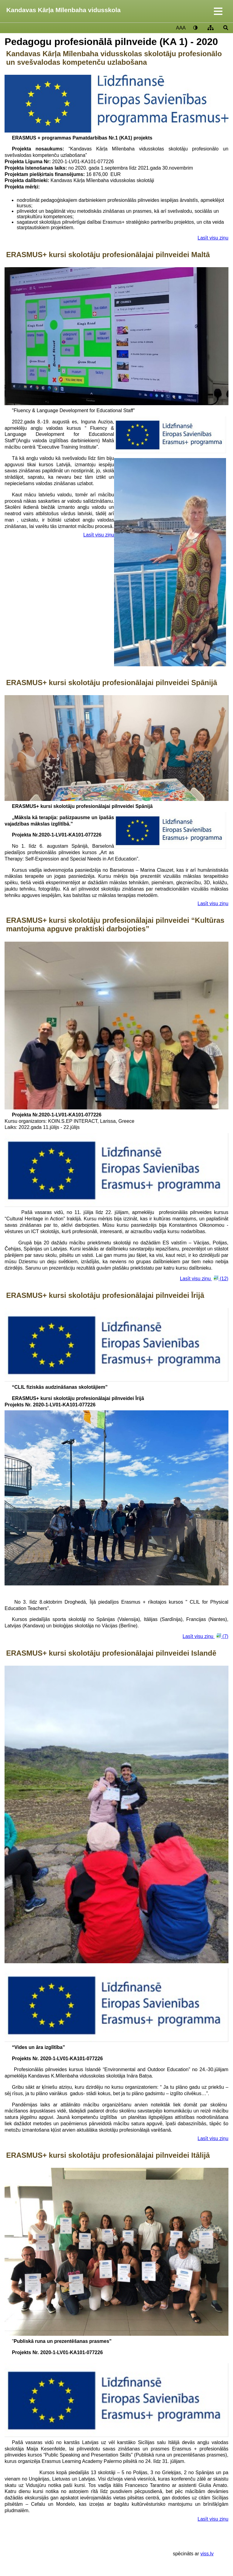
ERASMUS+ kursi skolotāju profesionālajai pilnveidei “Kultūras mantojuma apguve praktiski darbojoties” (115, 924)
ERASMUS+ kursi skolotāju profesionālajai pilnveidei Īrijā (105, 1295)
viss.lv (207, 2553)
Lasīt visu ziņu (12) (204, 1278)
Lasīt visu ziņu (213, 237)
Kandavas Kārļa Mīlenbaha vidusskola (63, 9)
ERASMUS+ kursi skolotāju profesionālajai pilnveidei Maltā (108, 254)
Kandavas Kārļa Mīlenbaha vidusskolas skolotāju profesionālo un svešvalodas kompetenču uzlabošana (114, 58)
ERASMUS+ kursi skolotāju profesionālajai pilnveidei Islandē (111, 1653)
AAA (181, 27)
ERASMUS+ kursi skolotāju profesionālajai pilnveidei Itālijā (108, 2155)
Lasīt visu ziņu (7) (205, 1636)
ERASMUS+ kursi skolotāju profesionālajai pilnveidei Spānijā (111, 682)
